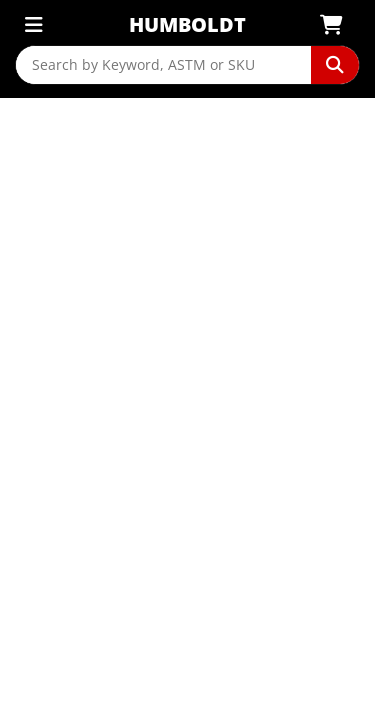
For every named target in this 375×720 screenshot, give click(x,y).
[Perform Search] (335, 65)
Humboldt (187, 24)
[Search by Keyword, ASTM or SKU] (163, 65)
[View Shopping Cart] (337, 25)
